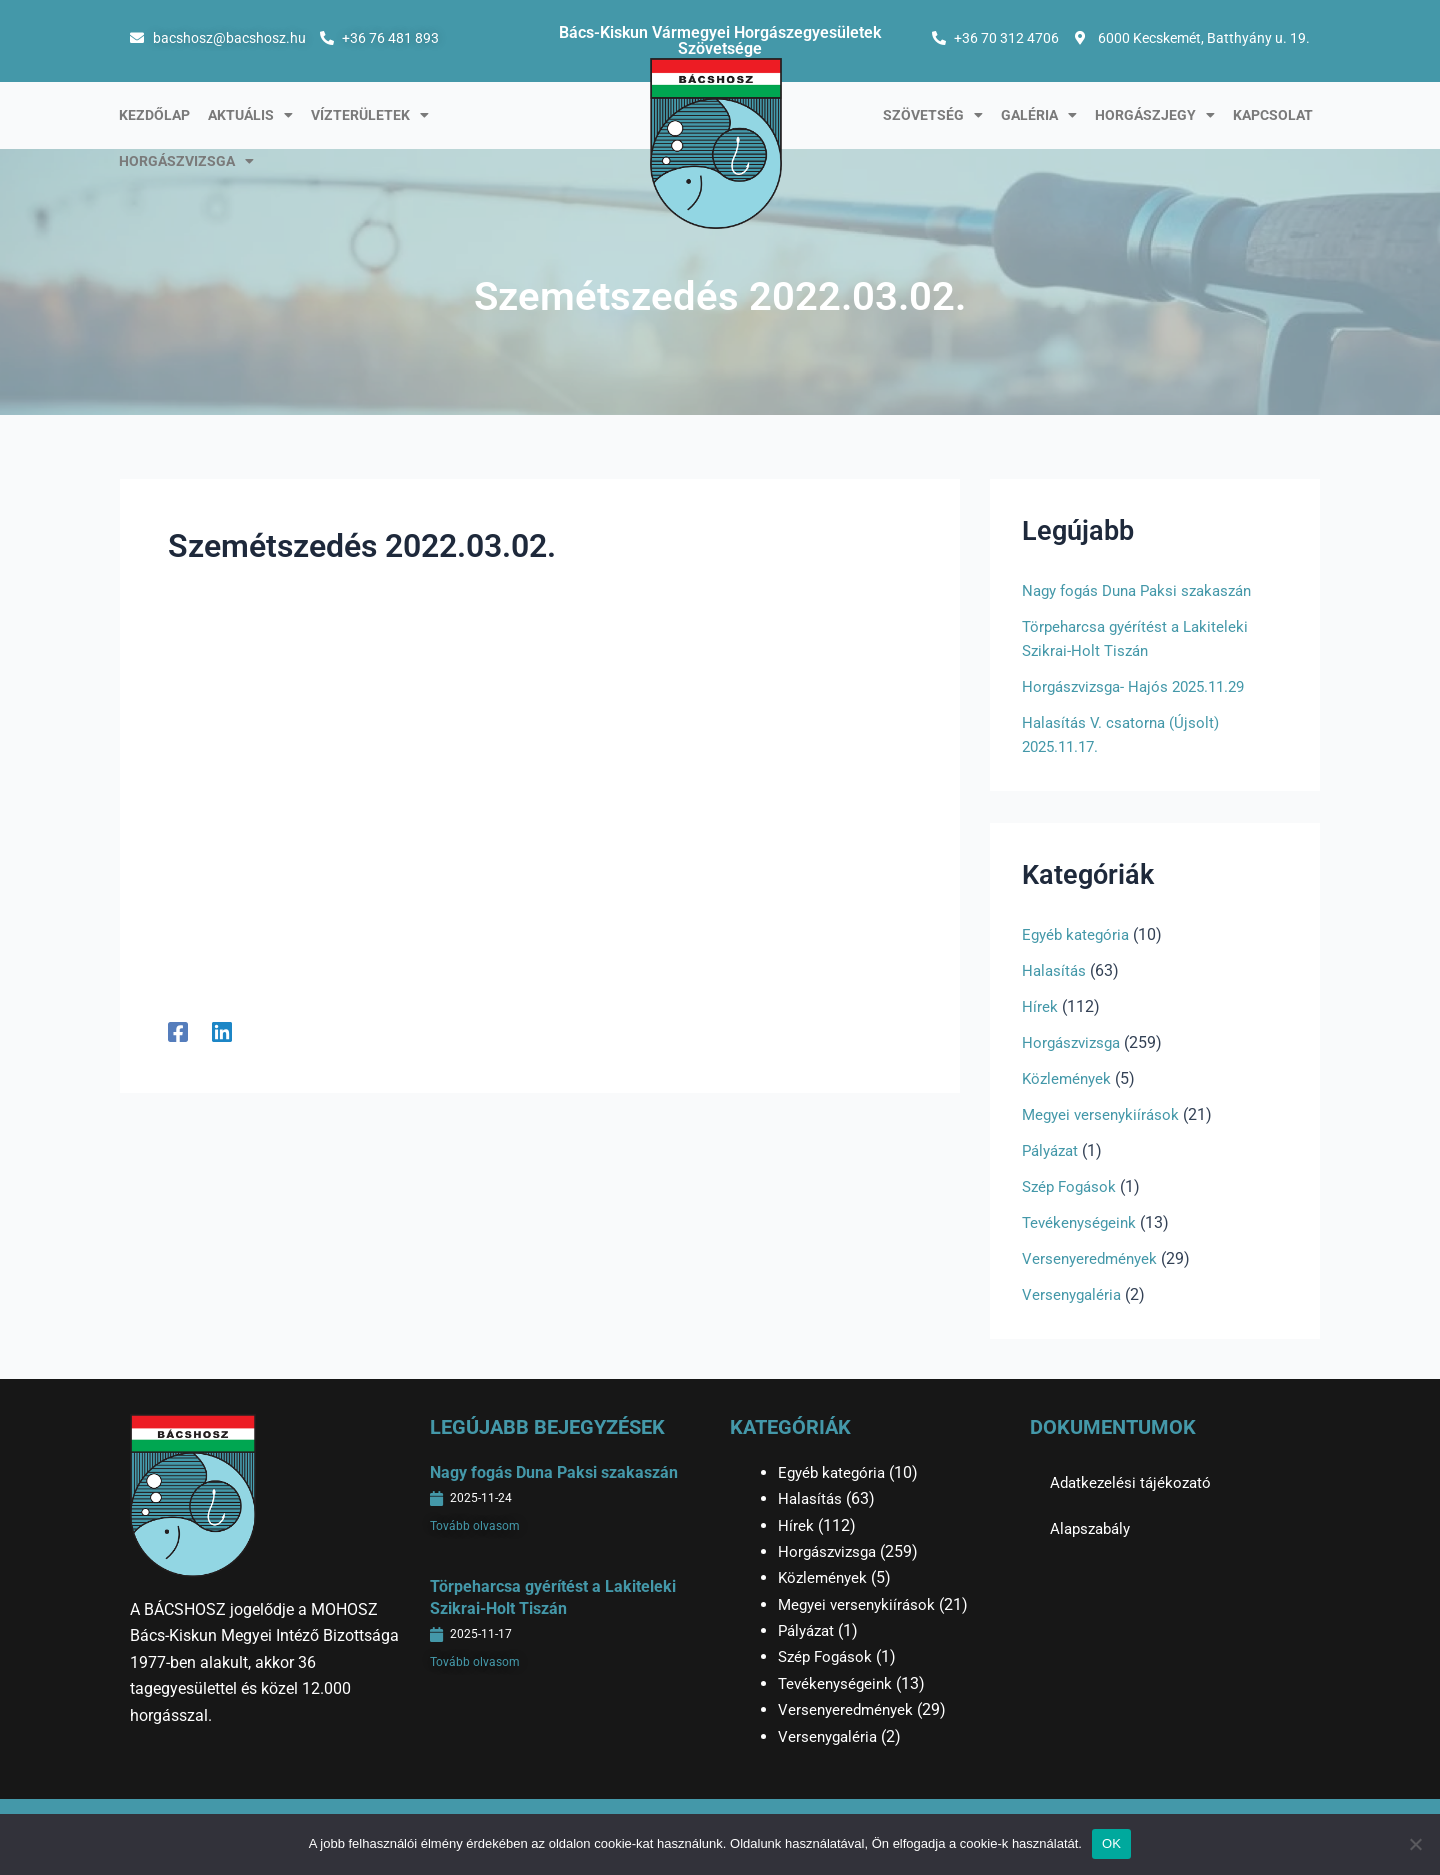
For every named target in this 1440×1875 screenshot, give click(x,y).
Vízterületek (370, 115)
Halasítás (1055, 970)
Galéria (1039, 115)
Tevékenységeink (1082, 1222)
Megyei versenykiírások (1104, 1114)
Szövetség (933, 115)
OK (1111, 1843)
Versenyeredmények (1092, 1258)
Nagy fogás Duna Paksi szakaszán (1145, 590)
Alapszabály (1093, 1528)
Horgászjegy (1155, 115)
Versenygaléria (1074, 1294)
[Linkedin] (222, 1031)
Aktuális (250, 115)
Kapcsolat (1273, 115)
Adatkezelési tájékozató (1133, 1482)
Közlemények (1069, 1078)
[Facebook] (178, 1031)
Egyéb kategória (1078, 934)
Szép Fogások (1072, 1186)
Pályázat (1053, 1150)
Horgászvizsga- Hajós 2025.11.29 (1141, 686)
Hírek (1040, 1006)
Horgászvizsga (186, 161)
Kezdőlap (154, 115)
